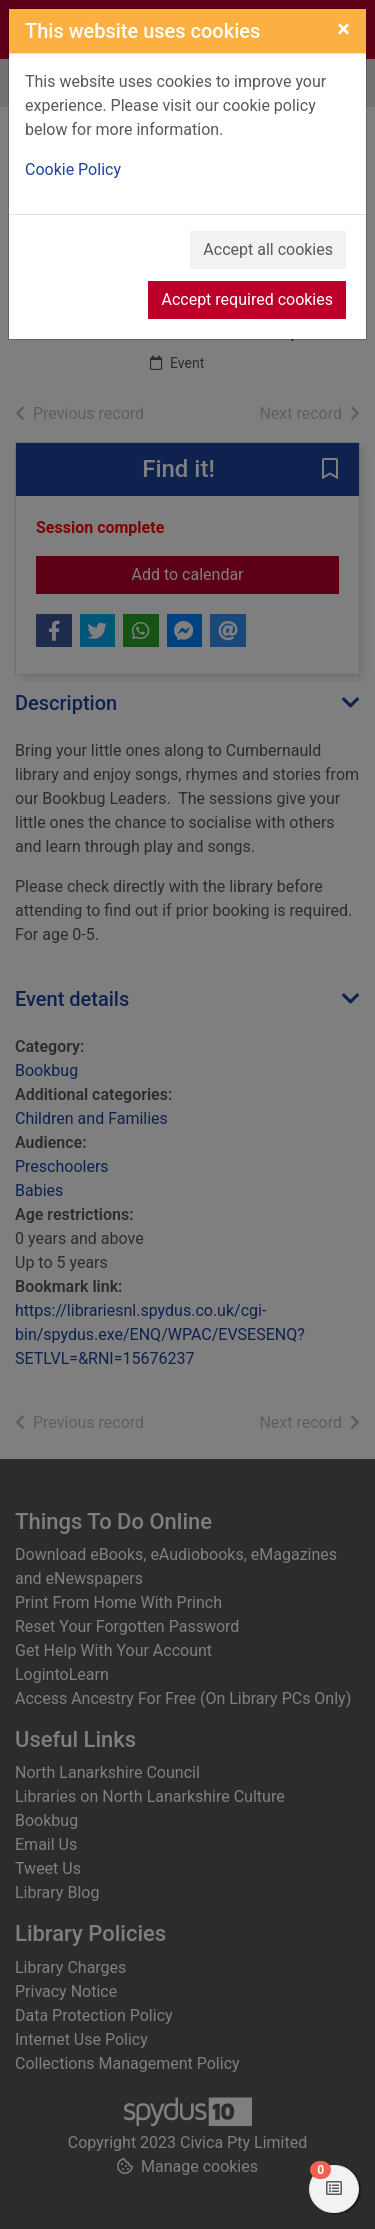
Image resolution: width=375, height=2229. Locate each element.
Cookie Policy (73, 169)
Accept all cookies (268, 249)
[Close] (343, 29)
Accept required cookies (247, 299)
